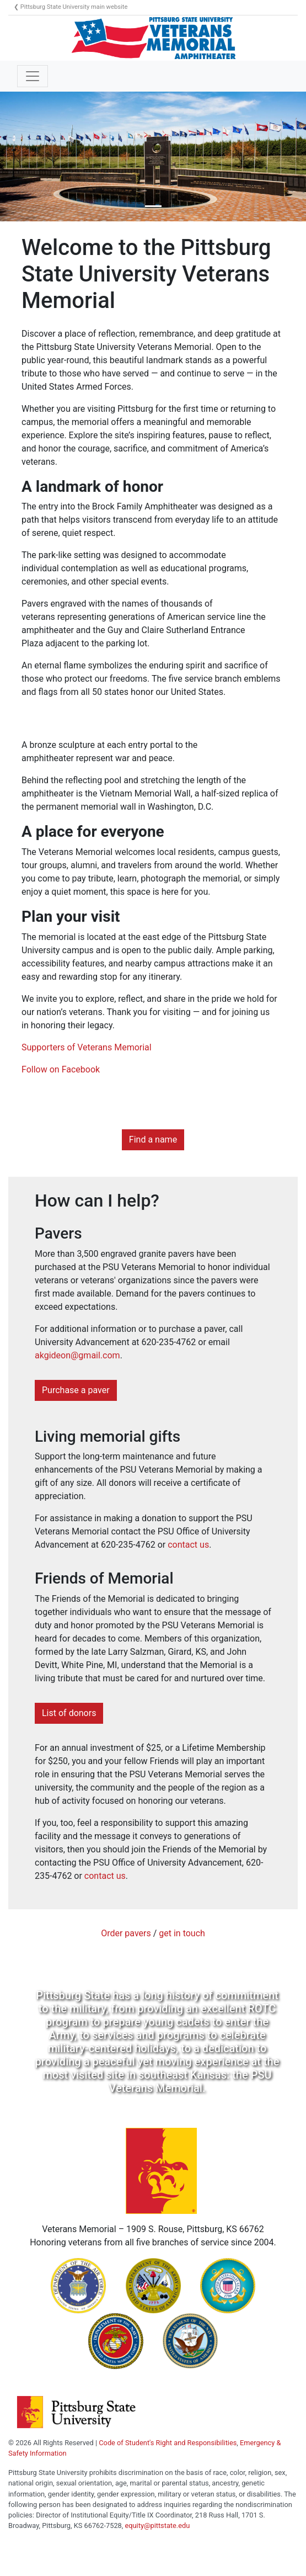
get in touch (182, 1933)
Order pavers (126, 1933)
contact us (188, 1544)
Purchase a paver (76, 1390)
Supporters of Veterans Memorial (87, 1047)
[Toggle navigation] (32, 76)
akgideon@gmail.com (77, 1355)
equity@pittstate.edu (157, 2525)
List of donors (69, 1713)
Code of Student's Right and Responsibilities (168, 2443)
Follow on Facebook (61, 1069)
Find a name (153, 1139)
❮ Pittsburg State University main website (70, 6)
